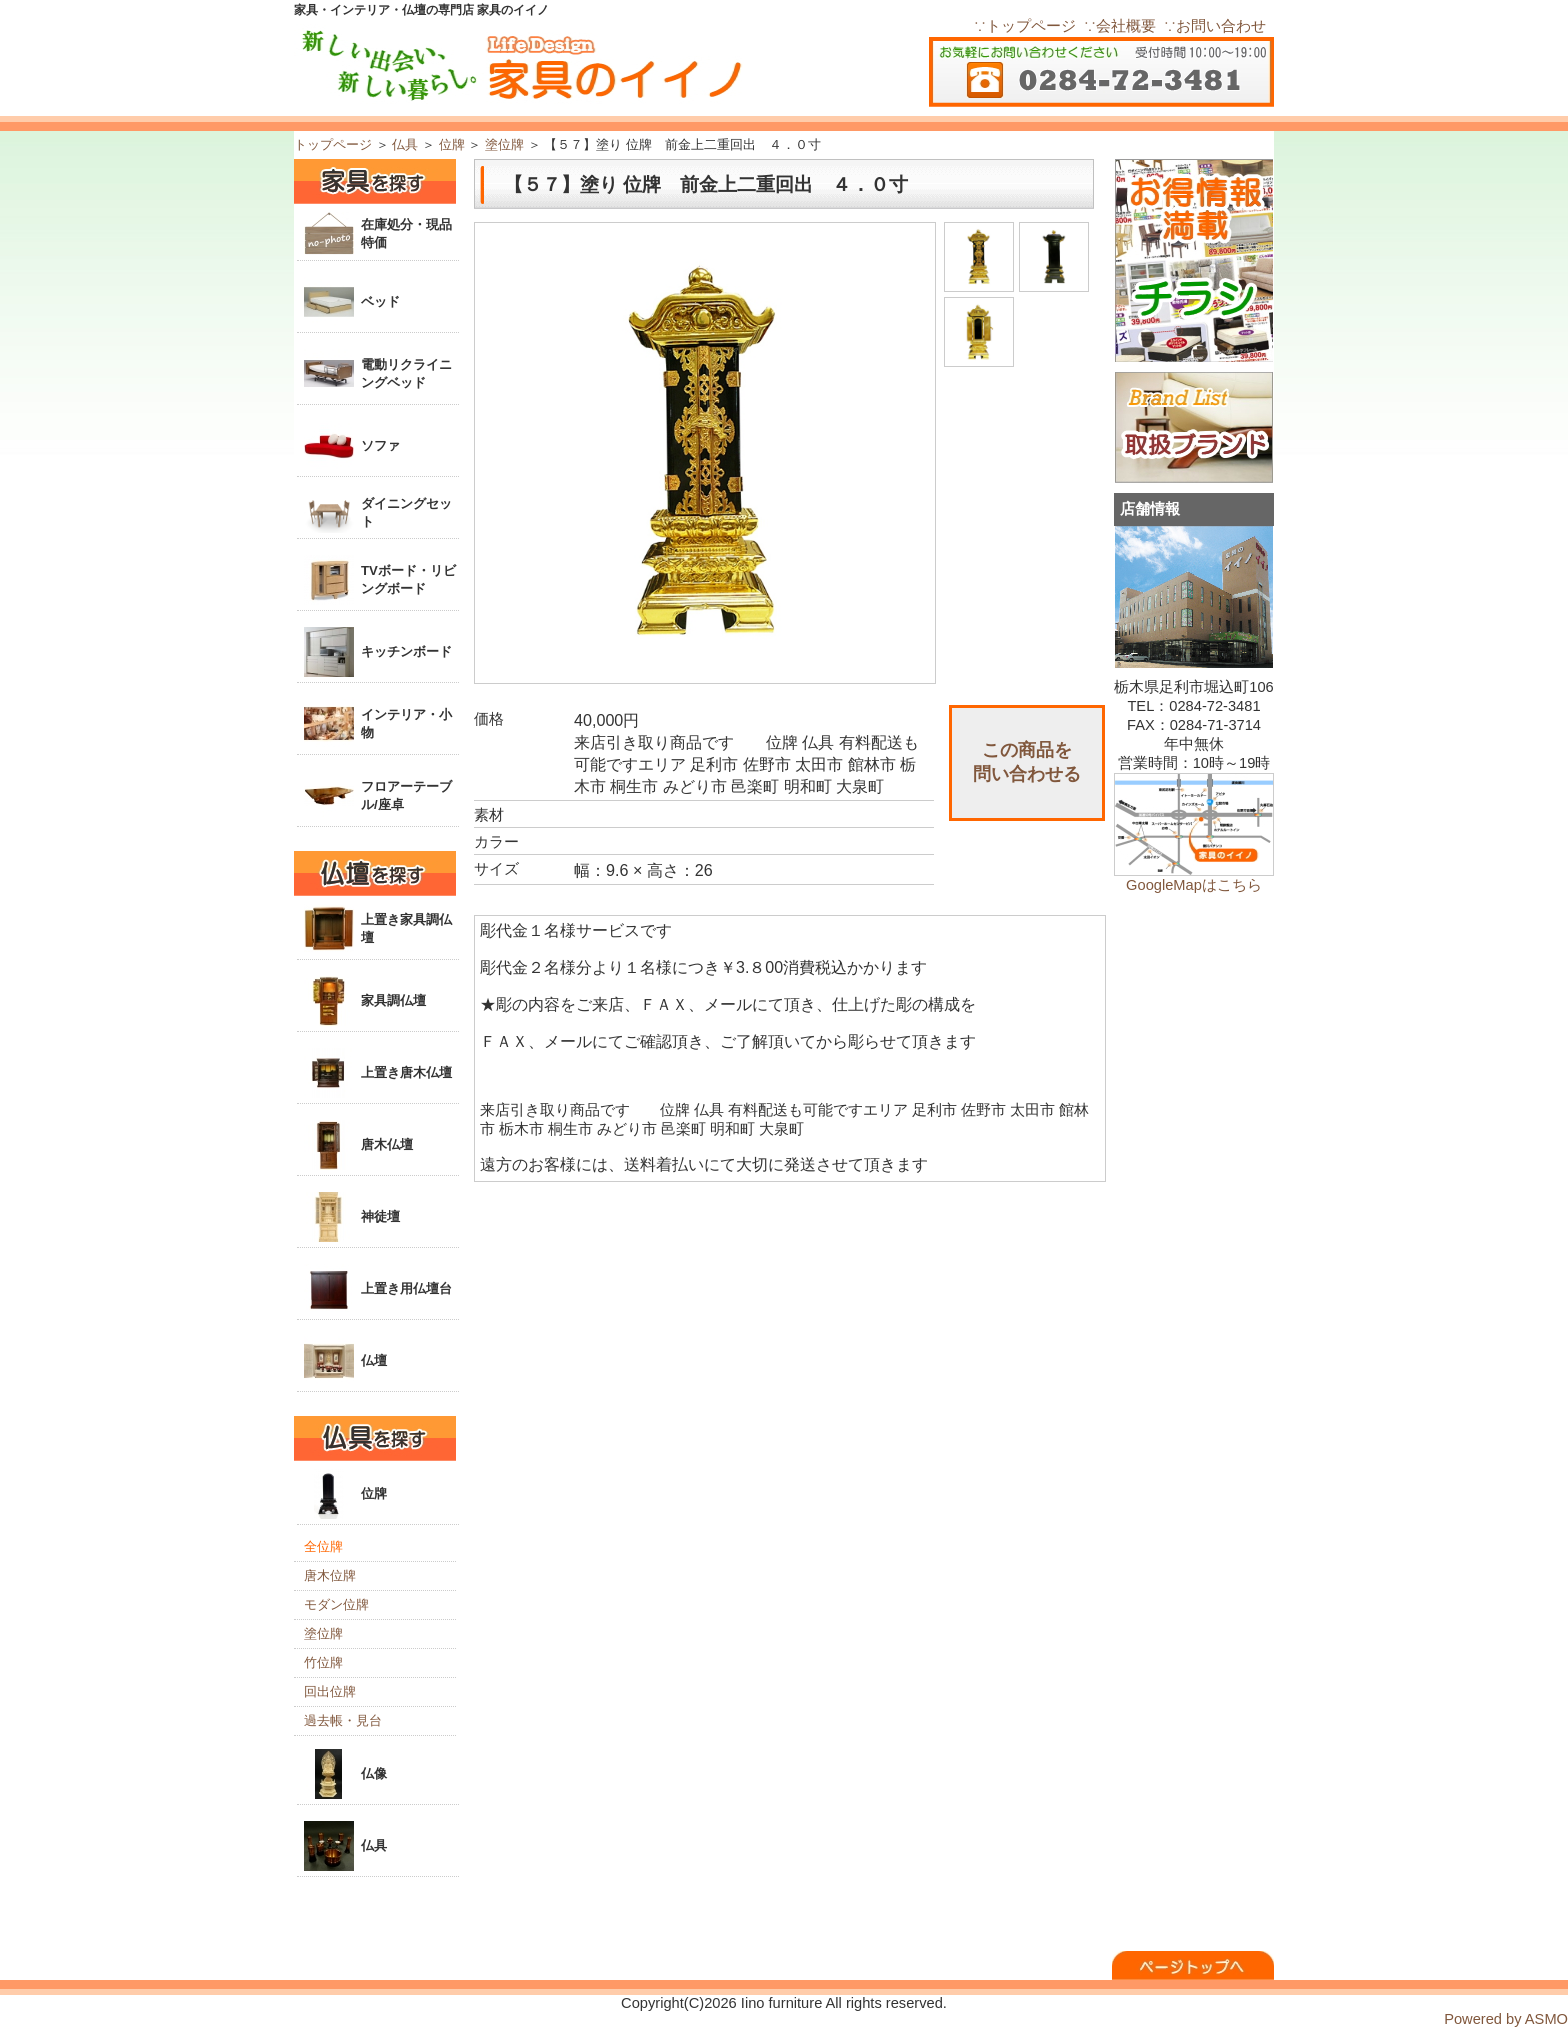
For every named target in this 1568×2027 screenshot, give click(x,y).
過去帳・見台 (343, 1720)
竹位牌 (323, 1662)
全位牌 (323, 1546)
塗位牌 (504, 144)
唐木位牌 (330, 1575)
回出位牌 (330, 1691)
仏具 (405, 144)
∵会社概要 (1120, 26)
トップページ (333, 144)
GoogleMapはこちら (1194, 885)
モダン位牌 (336, 1604)
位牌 (452, 144)
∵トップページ (1025, 26)
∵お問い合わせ (1215, 26)
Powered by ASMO (1506, 2019)
